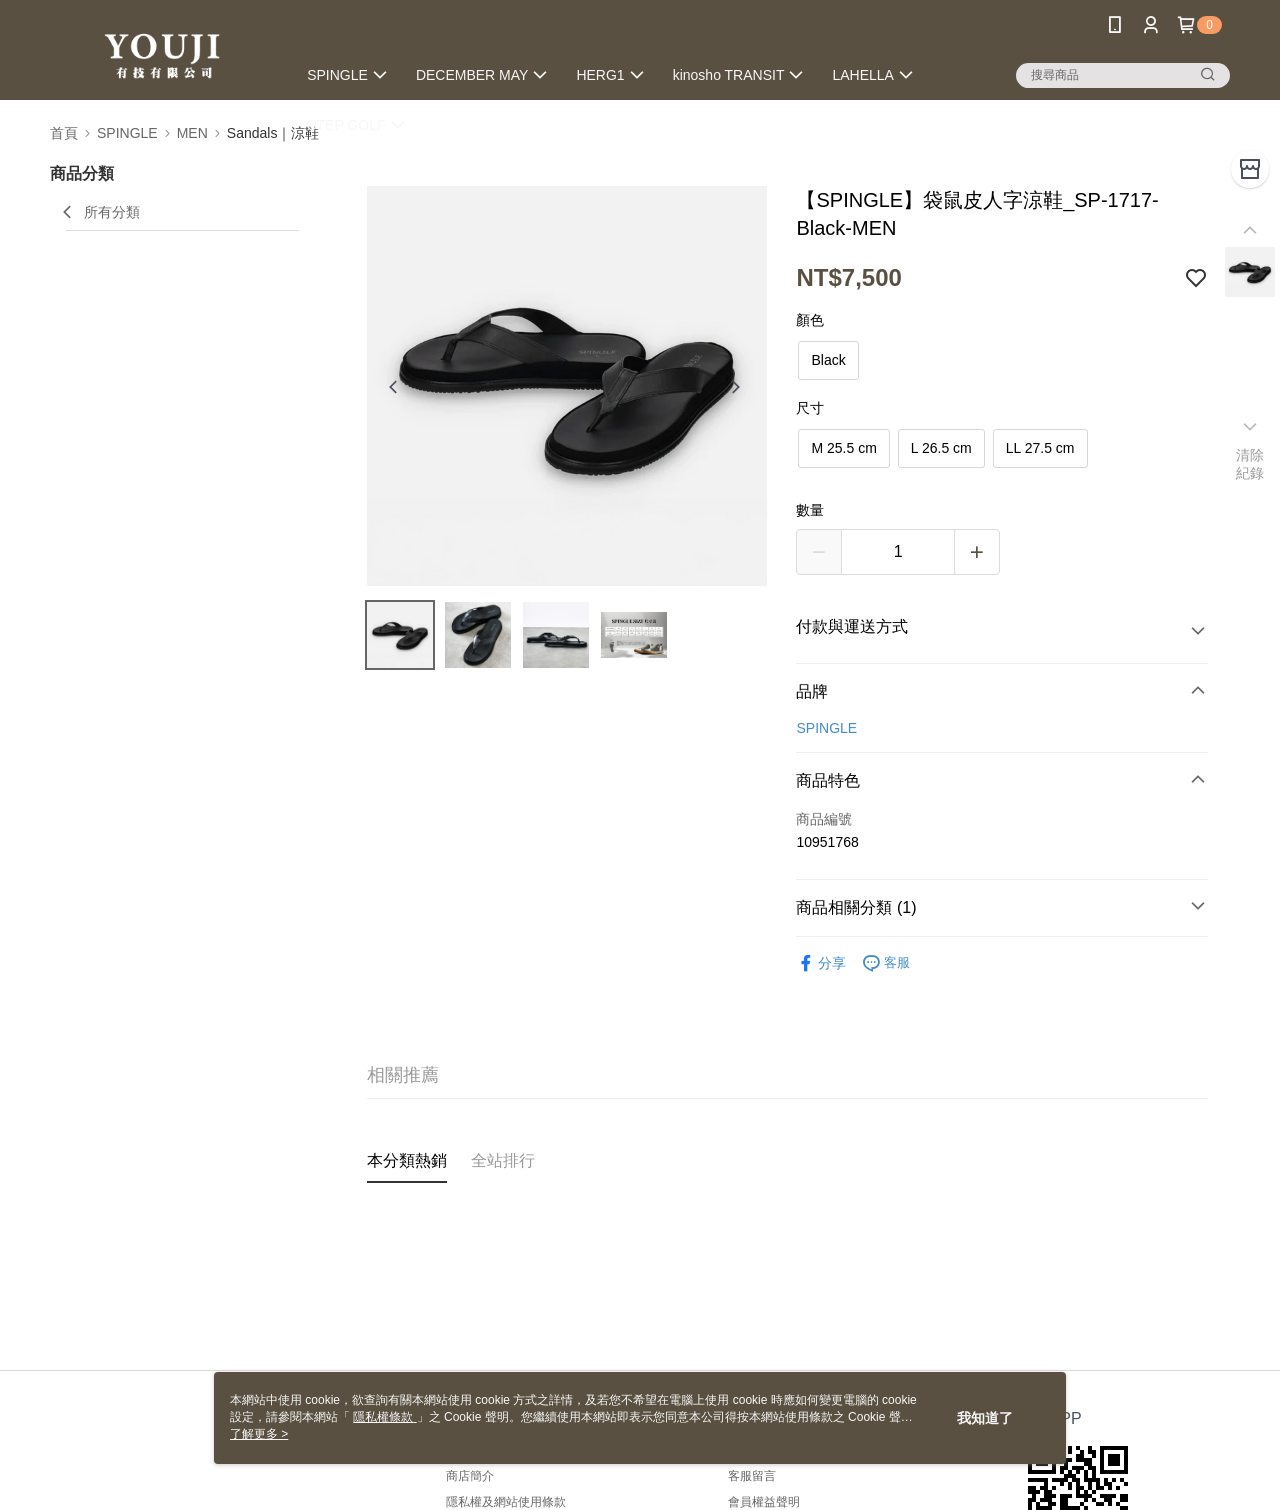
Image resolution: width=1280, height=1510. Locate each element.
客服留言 (752, 1476)
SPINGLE (826, 728)
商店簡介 (470, 1476)
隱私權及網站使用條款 (506, 1502)
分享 (821, 963)
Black (828, 360)
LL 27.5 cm (1040, 448)
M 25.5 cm (843, 448)
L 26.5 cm (941, 448)
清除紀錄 (1250, 464)
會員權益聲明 (764, 1502)
